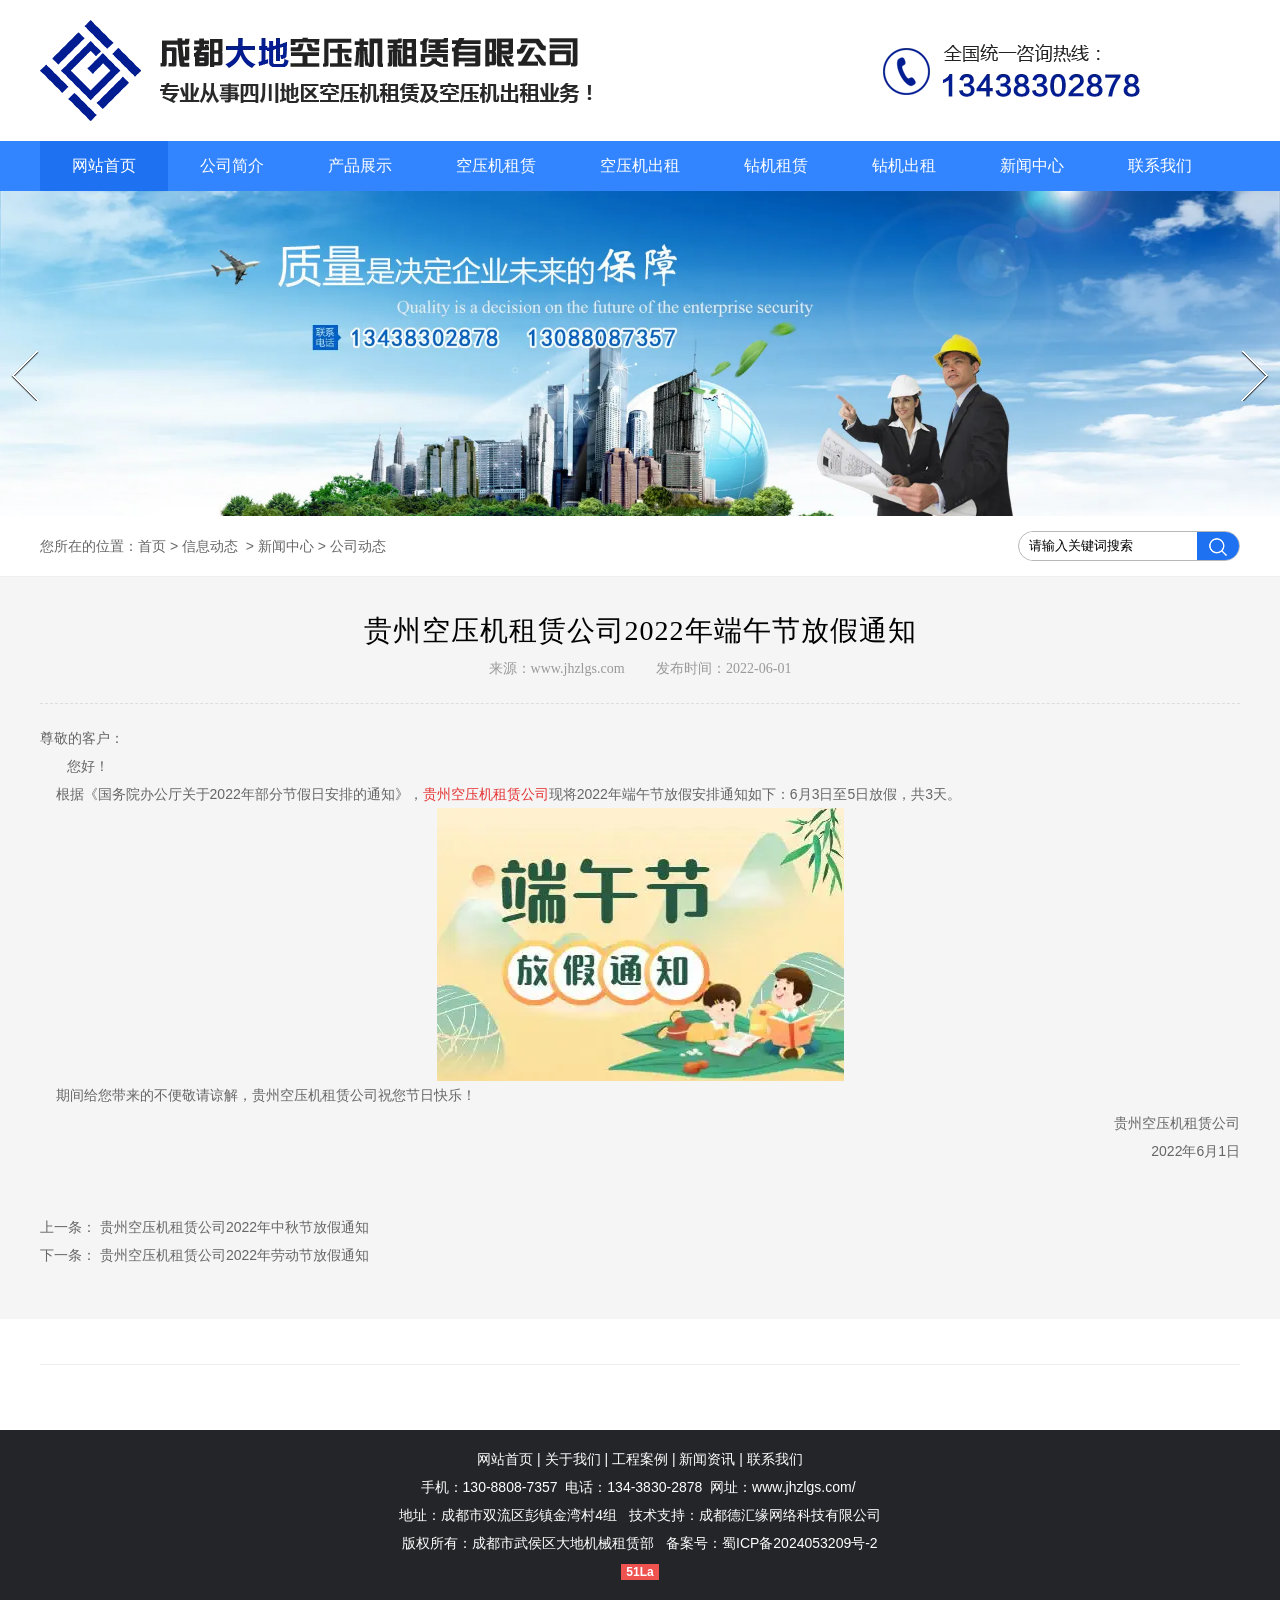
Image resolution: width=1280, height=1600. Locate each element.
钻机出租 (904, 165)
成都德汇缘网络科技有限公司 (790, 1515)
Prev (14, 351)
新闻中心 (1032, 165)
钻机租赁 (776, 165)
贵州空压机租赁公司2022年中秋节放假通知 (232, 1227)
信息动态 (210, 546)
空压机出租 (640, 165)
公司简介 (232, 165)
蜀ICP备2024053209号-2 (800, 1543)
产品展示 (360, 165)
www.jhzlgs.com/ (803, 1487)
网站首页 (104, 165)
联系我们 (1160, 165)
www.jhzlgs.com (578, 668)
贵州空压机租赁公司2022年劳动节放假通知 (232, 1255)
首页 (152, 546)
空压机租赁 (496, 165)
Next (1244, 351)
